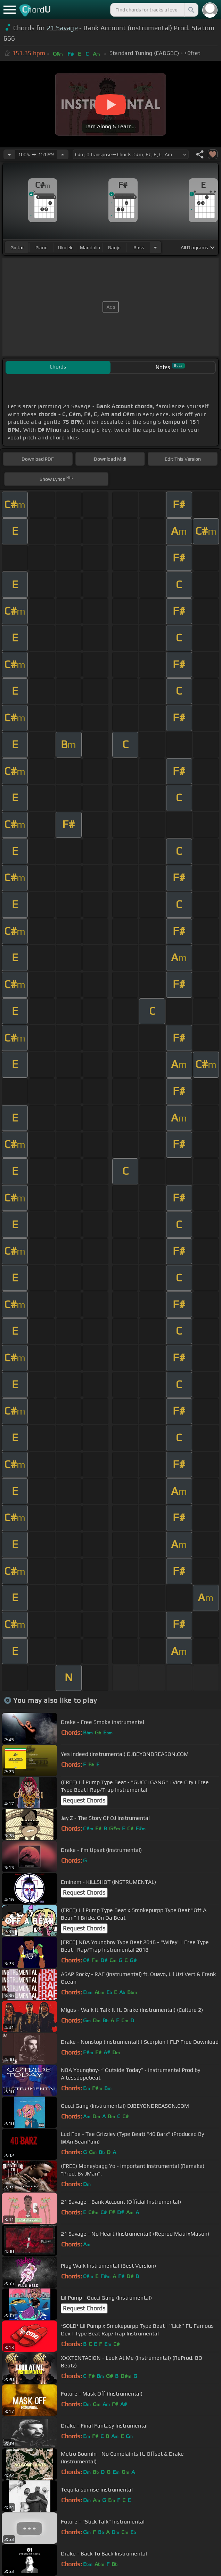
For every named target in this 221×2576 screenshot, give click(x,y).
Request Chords (84, 1800)
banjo (114, 247)
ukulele (65, 247)
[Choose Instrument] (155, 247)
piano (41, 247)
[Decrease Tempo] (9, 154)
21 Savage (62, 28)
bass (138, 247)
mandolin (90, 247)
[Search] (191, 10)
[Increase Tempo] (62, 154)
